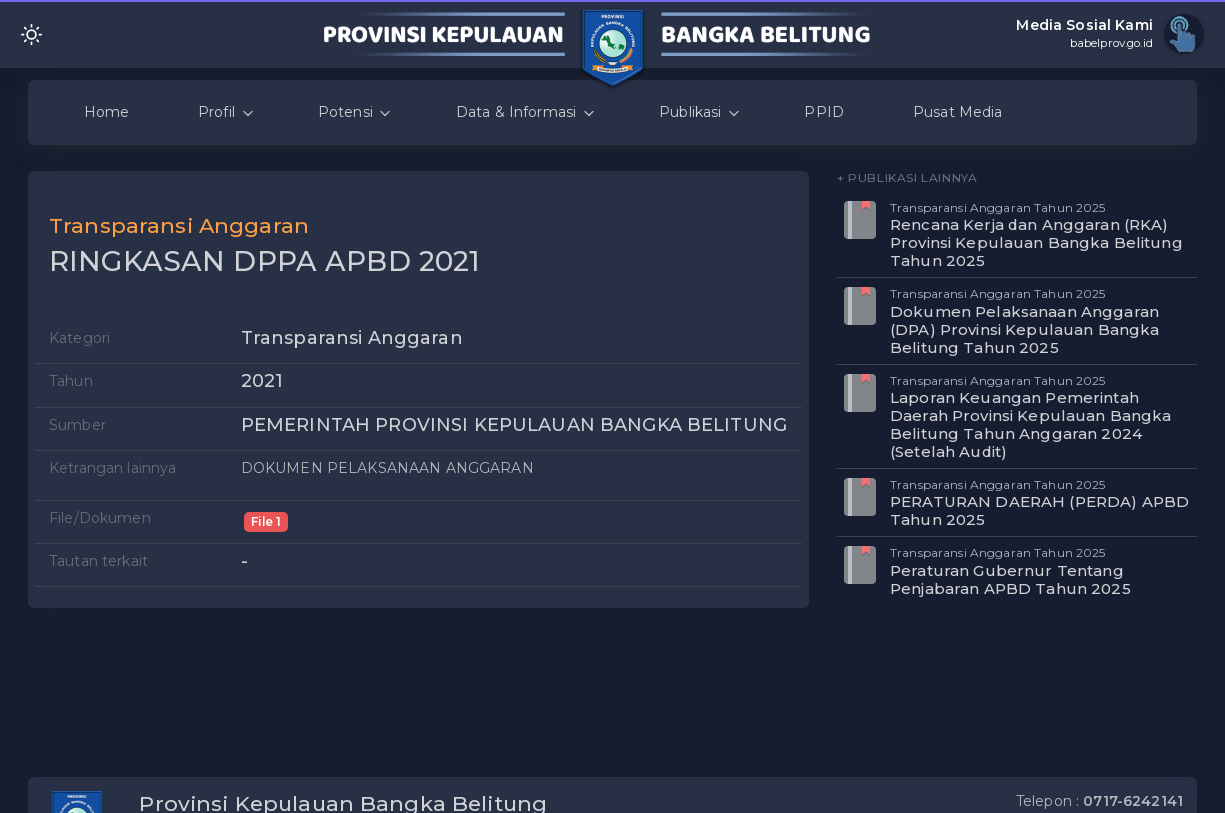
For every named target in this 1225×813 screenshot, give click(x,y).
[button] (781, 216)
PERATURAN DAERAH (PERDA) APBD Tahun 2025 (1039, 510)
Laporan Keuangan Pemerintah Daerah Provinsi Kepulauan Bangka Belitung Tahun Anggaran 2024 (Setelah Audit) (1030, 424)
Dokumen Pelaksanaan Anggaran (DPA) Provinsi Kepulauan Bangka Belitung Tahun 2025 (1024, 329)
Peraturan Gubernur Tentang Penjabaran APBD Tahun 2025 (1010, 579)
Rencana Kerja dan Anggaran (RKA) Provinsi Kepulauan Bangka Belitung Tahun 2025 (1036, 242)
